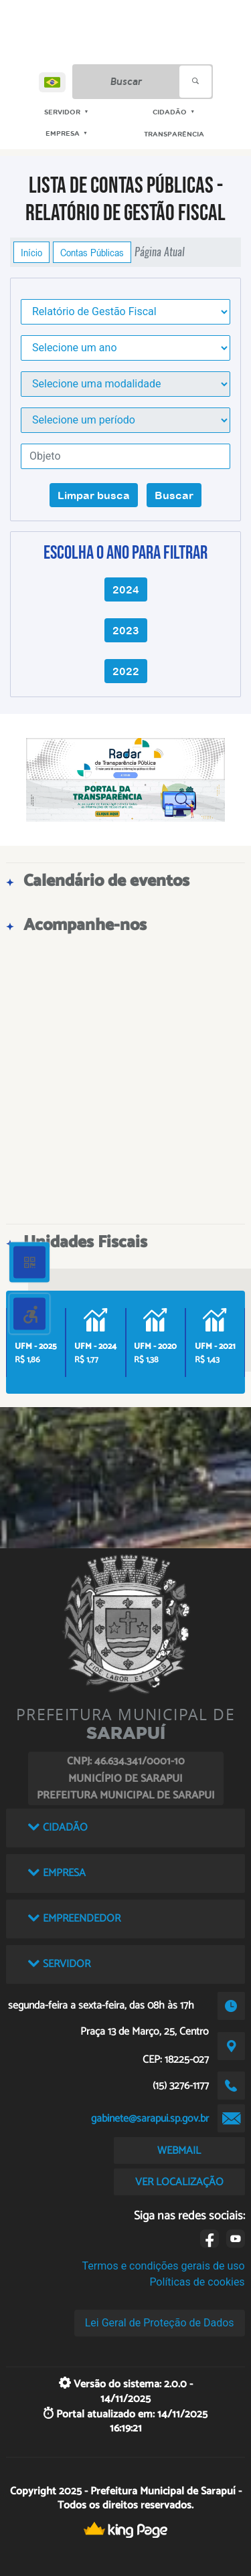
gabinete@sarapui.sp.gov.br (150, 2119)
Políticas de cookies (196, 2282)
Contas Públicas (92, 252)
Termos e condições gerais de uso (163, 2266)
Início (31, 252)
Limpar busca (94, 495)
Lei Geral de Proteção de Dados (159, 2322)
